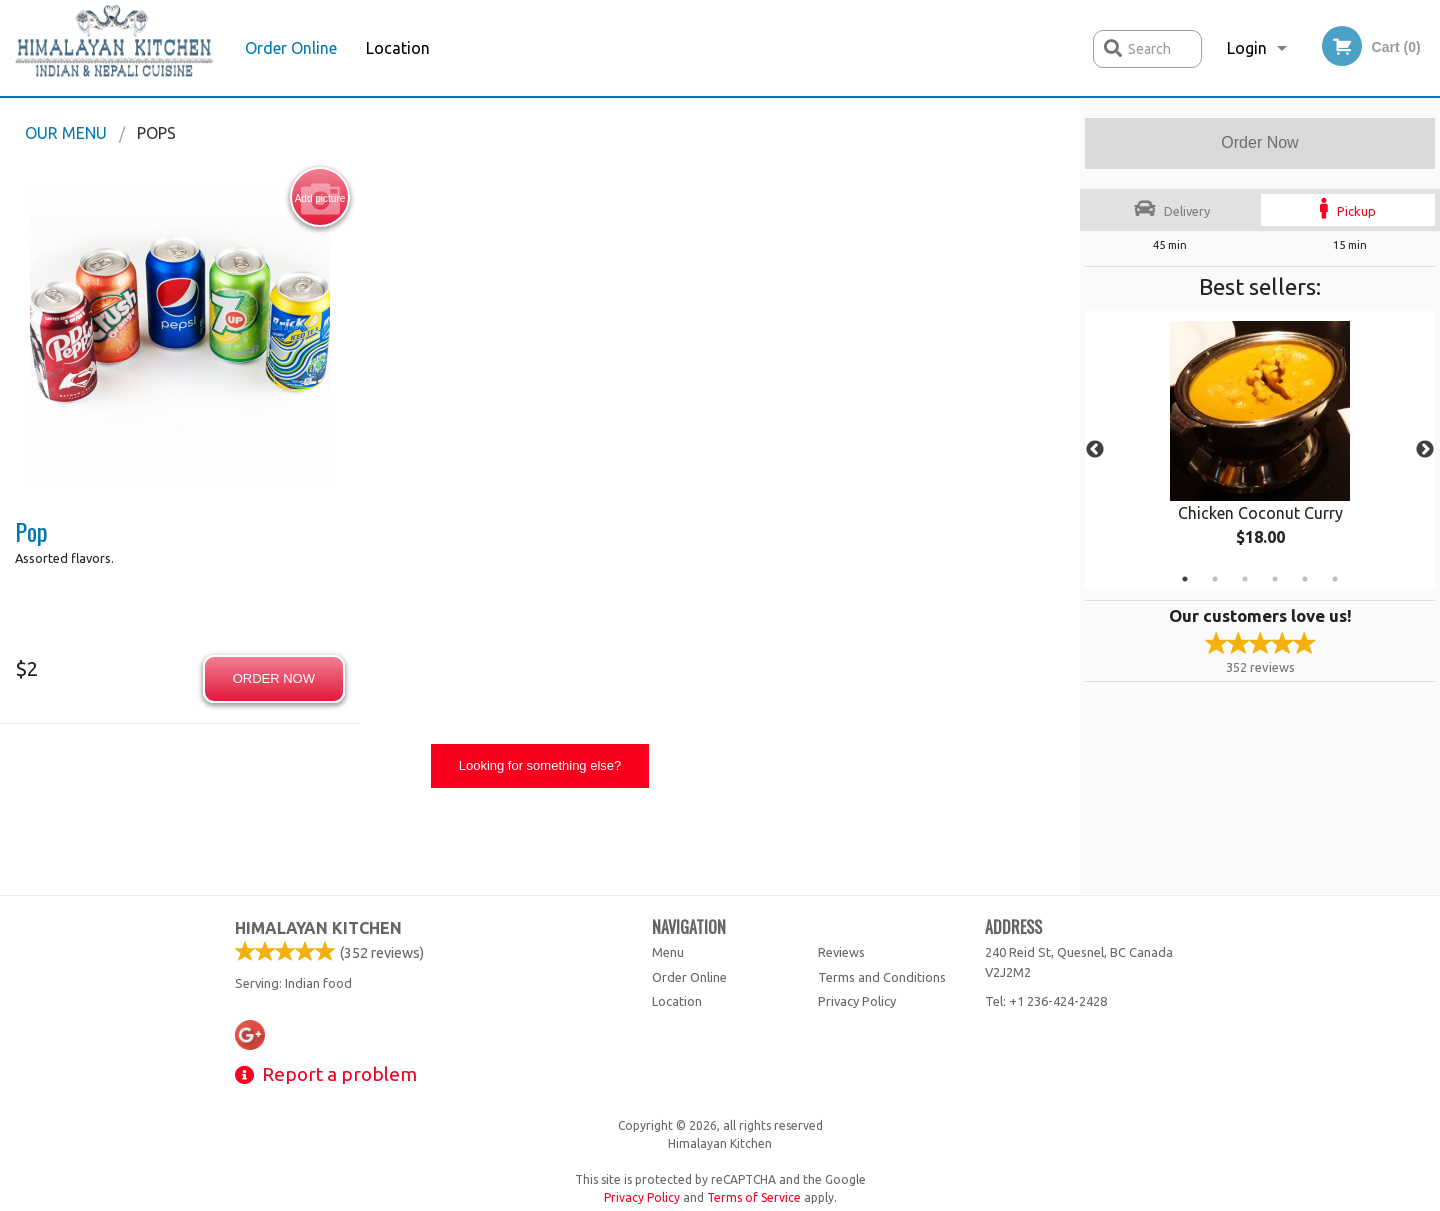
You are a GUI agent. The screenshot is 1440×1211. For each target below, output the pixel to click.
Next (1425, 450)
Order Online (291, 48)
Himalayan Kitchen (318, 928)
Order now (274, 678)
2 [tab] (1215, 579)
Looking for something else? (540, 765)
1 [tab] (1185, 579)
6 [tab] (1335, 579)
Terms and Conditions (882, 977)
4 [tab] (1275, 579)
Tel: (1046, 1001)
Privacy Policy (857, 1001)
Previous (1095, 450)
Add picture (320, 198)
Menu (668, 952)
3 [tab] (1245, 579)
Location (398, 48)
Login (1247, 48)
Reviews (841, 952)
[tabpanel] (1260, 450)
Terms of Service (754, 1197)
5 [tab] (1305, 579)
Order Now (1259, 142)
